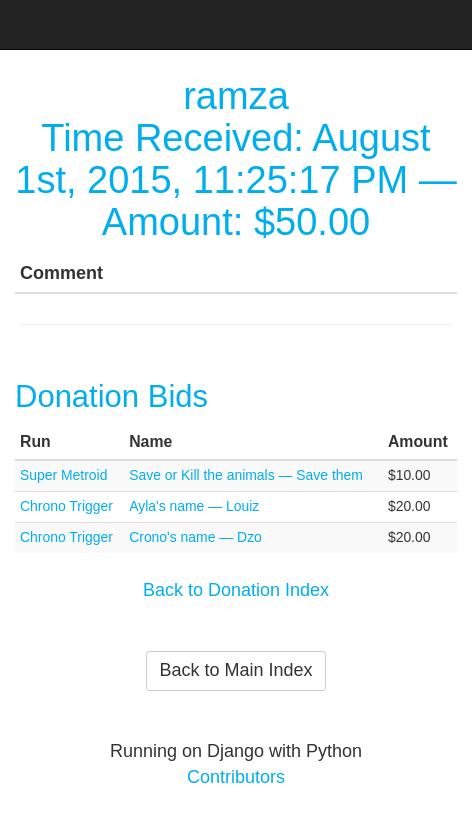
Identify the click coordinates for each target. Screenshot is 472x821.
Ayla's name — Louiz (194, 506)
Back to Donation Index (236, 590)
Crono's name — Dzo (195, 537)
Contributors (236, 777)
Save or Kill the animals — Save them (246, 475)
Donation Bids (111, 396)
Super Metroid (63, 475)
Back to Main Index (235, 670)
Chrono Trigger (66, 506)
